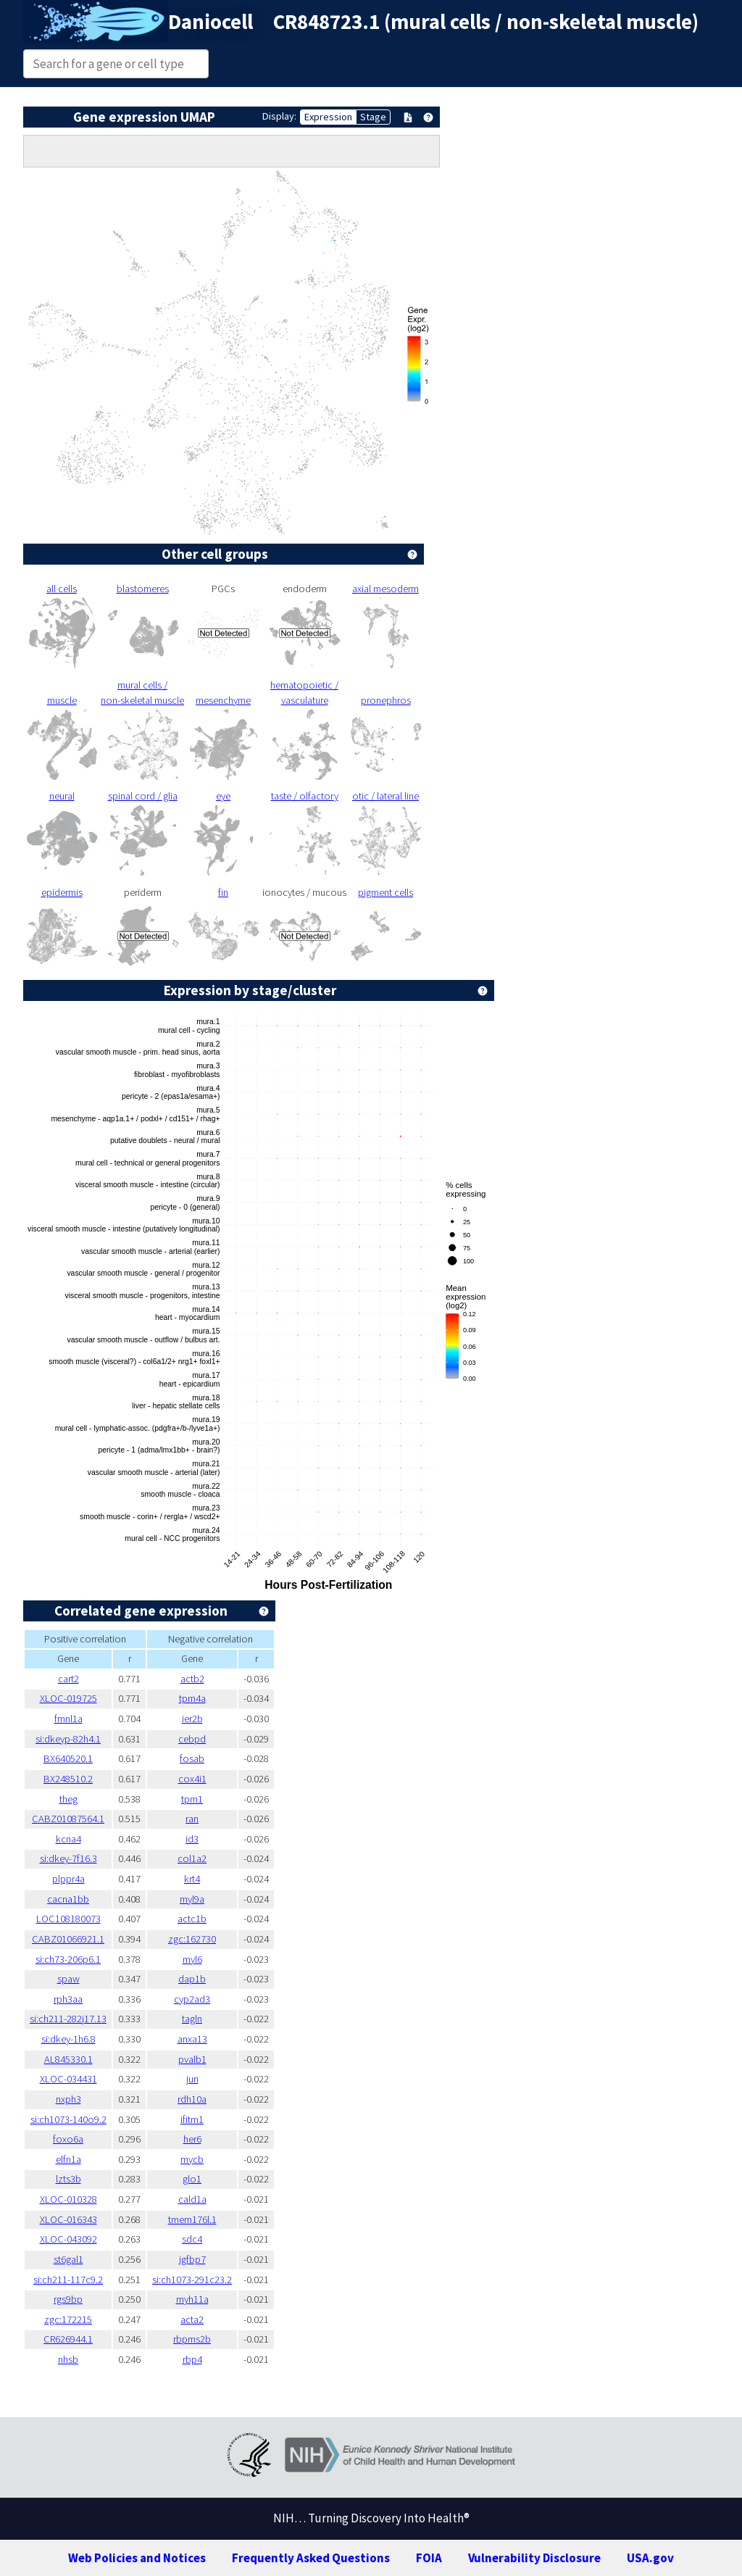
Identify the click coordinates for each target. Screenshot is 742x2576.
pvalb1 (192, 2059)
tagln (192, 2018)
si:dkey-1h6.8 (68, 2038)
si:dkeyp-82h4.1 (68, 1738)
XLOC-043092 (68, 2238)
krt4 (192, 1878)
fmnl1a (68, 1718)
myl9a (192, 1899)
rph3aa (68, 1999)
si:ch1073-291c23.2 (192, 2279)
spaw (68, 1978)
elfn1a (68, 2159)
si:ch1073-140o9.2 (68, 2119)
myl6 (192, 1959)
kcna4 (68, 1838)
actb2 (192, 1678)
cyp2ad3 (192, 1999)
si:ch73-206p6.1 (68, 1959)
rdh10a (192, 2099)
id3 (192, 1838)
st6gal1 (68, 2259)
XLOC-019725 (68, 1698)
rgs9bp (68, 2299)
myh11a (192, 2299)
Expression (328, 116)
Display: (279, 115)
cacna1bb (68, 1899)
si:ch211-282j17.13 (68, 2018)
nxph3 (68, 2099)
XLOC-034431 (68, 2078)
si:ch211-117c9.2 (68, 2279)
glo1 (192, 2178)
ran (192, 1818)
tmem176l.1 (192, 2219)
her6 (192, 2138)
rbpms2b (192, 2339)
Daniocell (210, 22)
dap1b (192, 1978)
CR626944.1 (68, 2339)
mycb (192, 2159)
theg (68, 1799)
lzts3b (68, 2178)
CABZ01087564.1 (68, 1818)
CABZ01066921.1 (68, 1938)
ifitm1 (192, 2119)
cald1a (192, 2199)
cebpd (192, 1738)
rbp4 (192, 2359)
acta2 (192, 2319)
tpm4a (192, 1698)
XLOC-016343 (68, 2219)
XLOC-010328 (68, 2199)
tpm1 (192, 1799)
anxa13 (192, 2038)
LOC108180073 (68, 1918)
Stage (373, 116)
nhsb (68, 2359)
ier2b (192, 1718)
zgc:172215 (68, 2319)
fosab (192, 1758)
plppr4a (68, 1878)
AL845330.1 (68, 2059)
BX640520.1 (68, 1758)
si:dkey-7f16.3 (68, 1858)
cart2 (68, 1678)
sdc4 (192, 2238)
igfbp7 (192, 2259)
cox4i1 (192, 1778)
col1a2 (192, 1858)
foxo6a (68, 2138)
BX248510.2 (68, 1778)
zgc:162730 (192, 1938)
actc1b (192, 1918)
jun (192, 2078)
